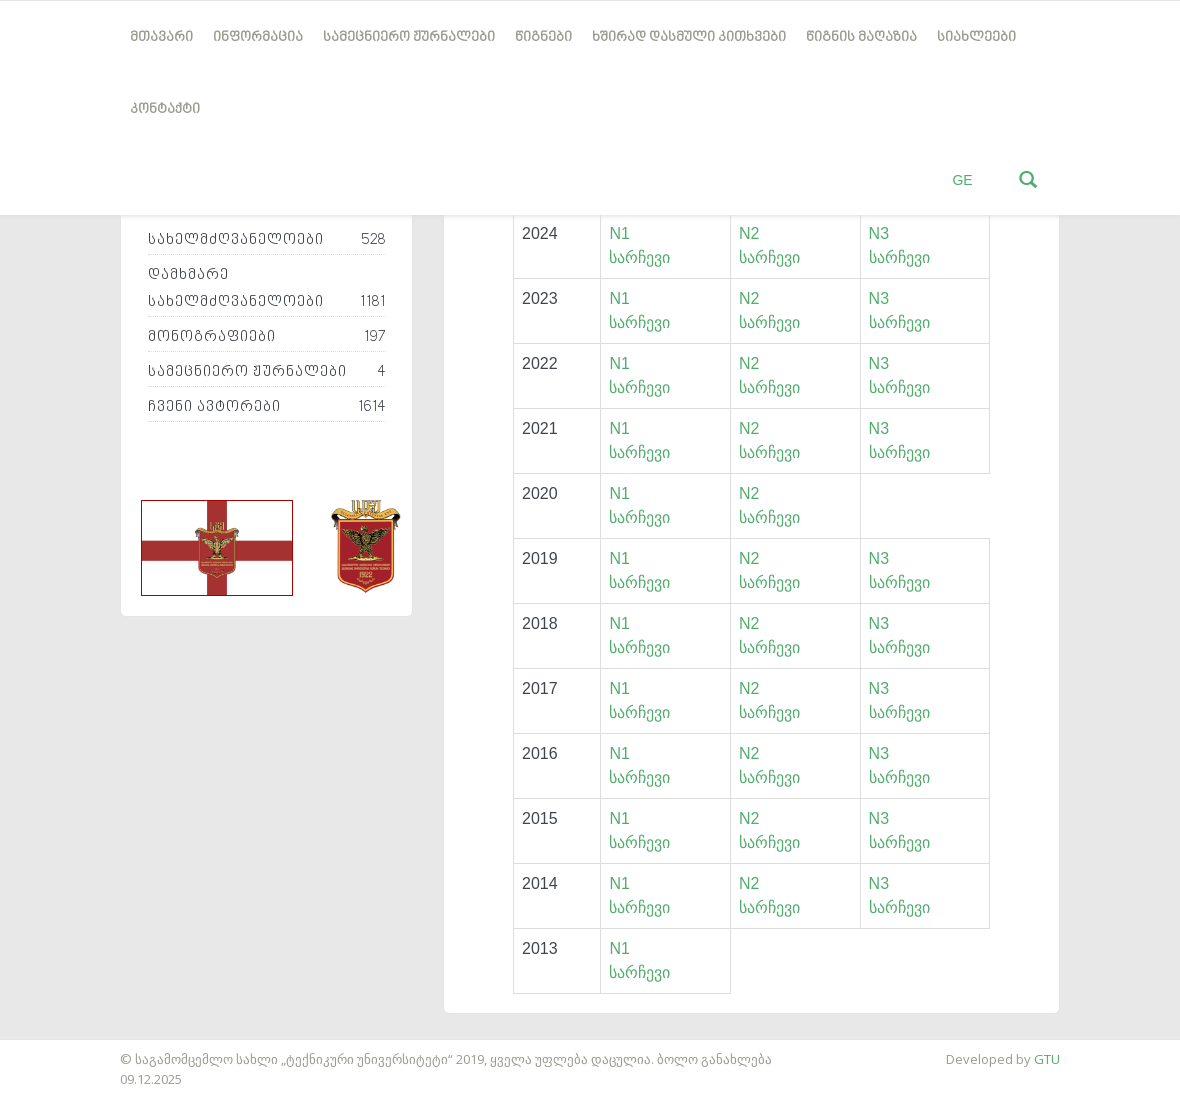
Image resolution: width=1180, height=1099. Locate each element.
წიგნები (543, 37)
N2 (749, 233)
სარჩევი (639, 257)
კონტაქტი (165, 109)
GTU (1047, 1059)
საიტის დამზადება (59, 1049)
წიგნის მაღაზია (861, 37)
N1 (619, 233)
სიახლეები (976, 37)
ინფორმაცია (258, 37)
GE (962, 180)
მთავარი (161, 37)
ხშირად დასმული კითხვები (689, 37)
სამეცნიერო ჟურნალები (409, 37)
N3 (879, 233)
